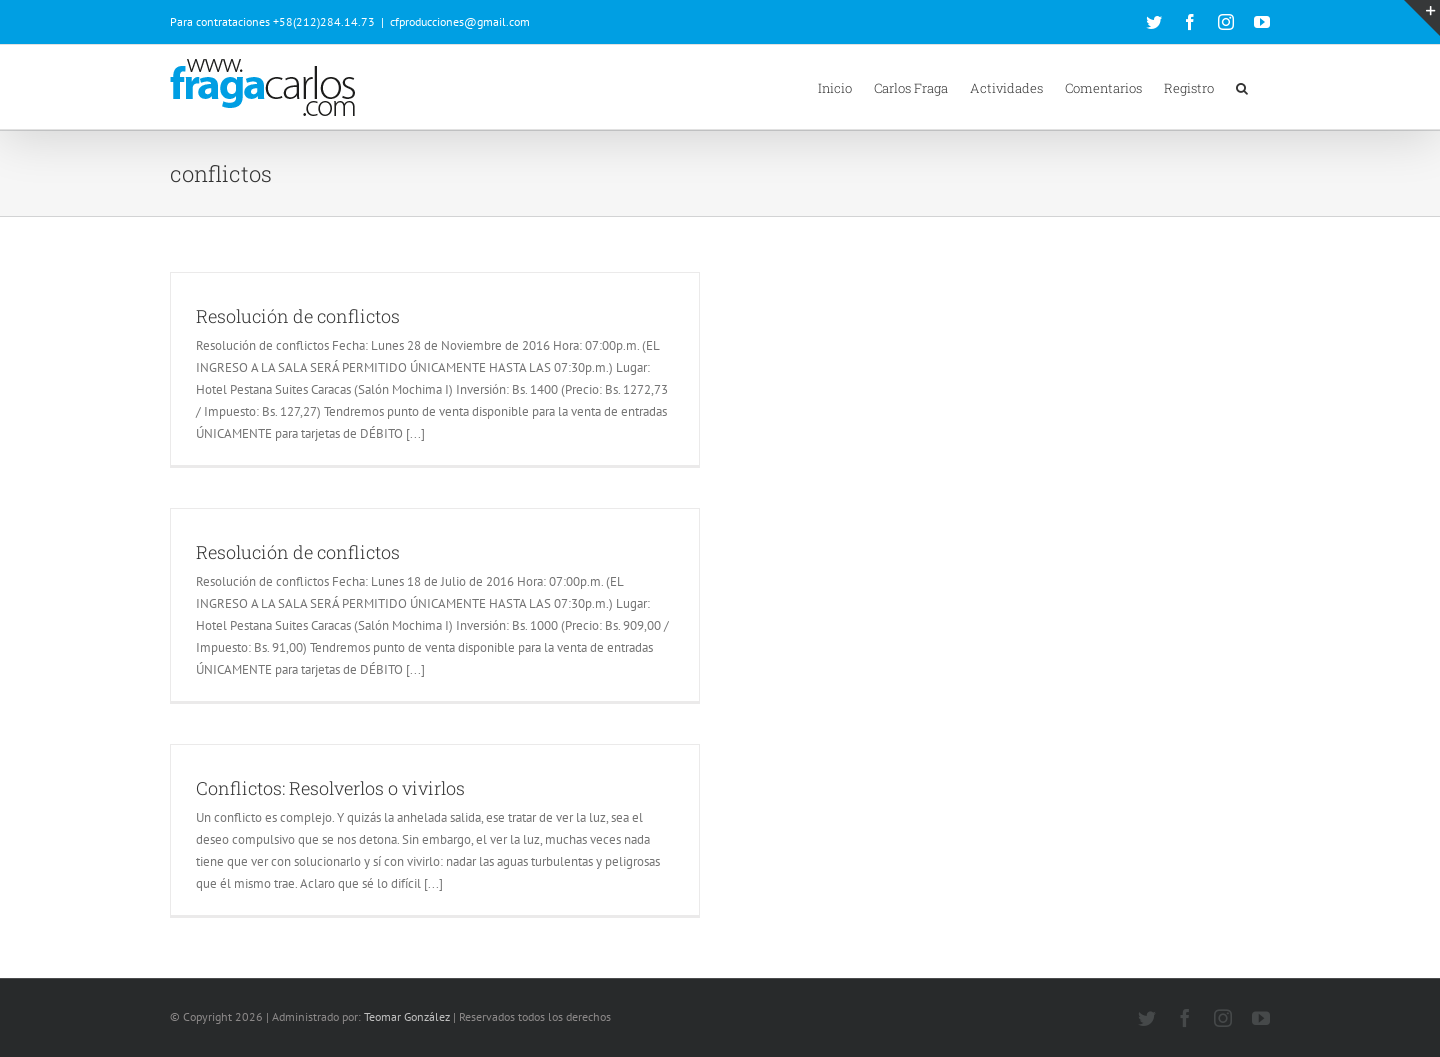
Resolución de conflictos (298, 316)
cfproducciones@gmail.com (460, 21)
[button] (1242, 87)
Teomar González (407, 1016)
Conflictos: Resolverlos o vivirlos (330, 788)
